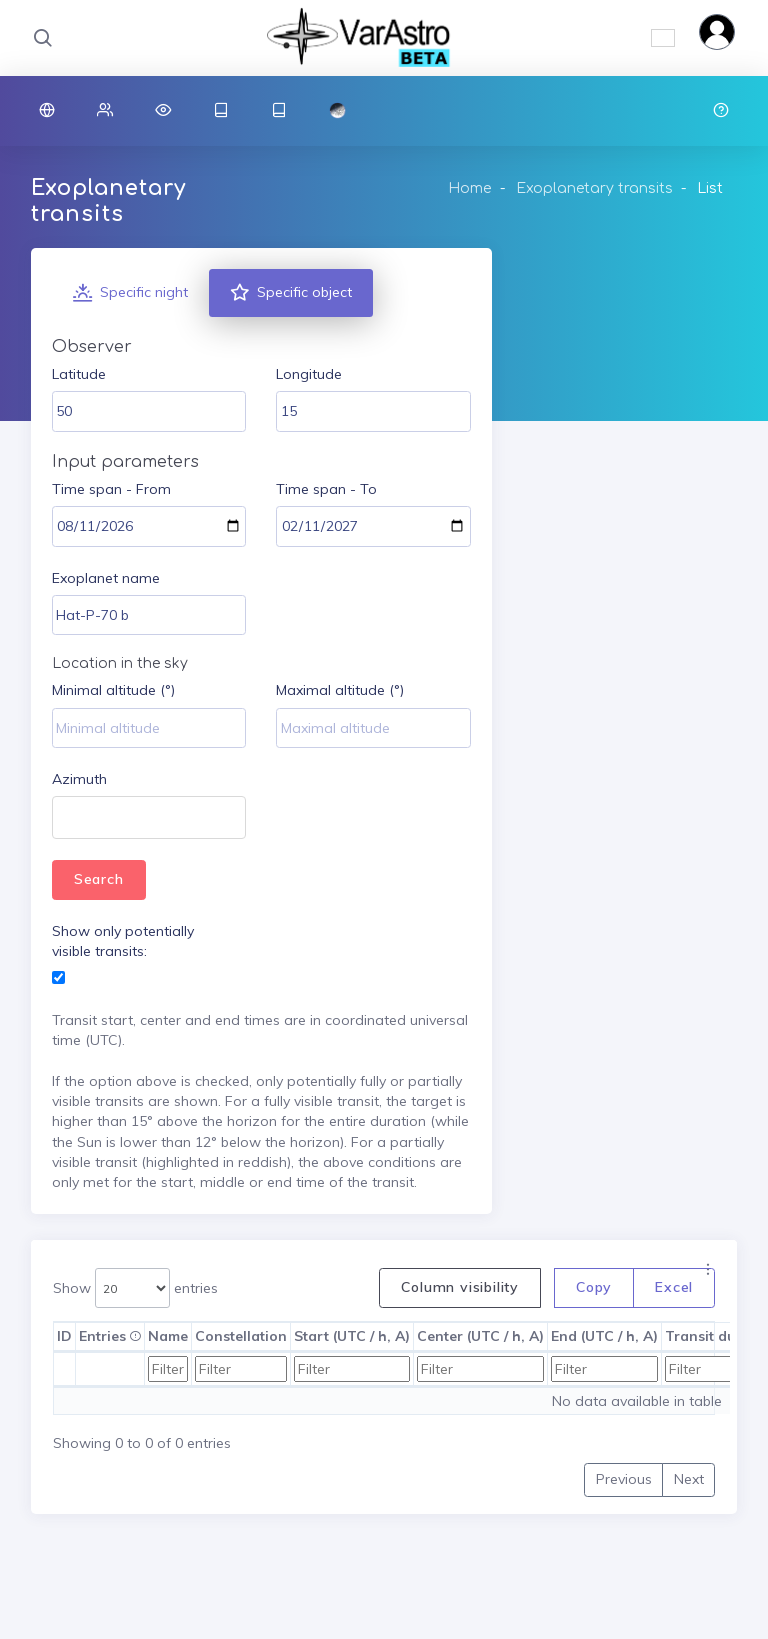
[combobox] (149, 817)
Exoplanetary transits (594, 188)
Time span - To (326, 489)
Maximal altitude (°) (340, 690)
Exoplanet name (106, 578)
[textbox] (66, 819)
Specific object (291, 293)
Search (99, 879)
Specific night (130, 293)
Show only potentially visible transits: (123, 941)
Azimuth (79, 779)
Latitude (79, 374)
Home (469, 188)
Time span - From (111, 489)
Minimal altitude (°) (113, 690)
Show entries (135, 1288)
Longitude (309, 374)
